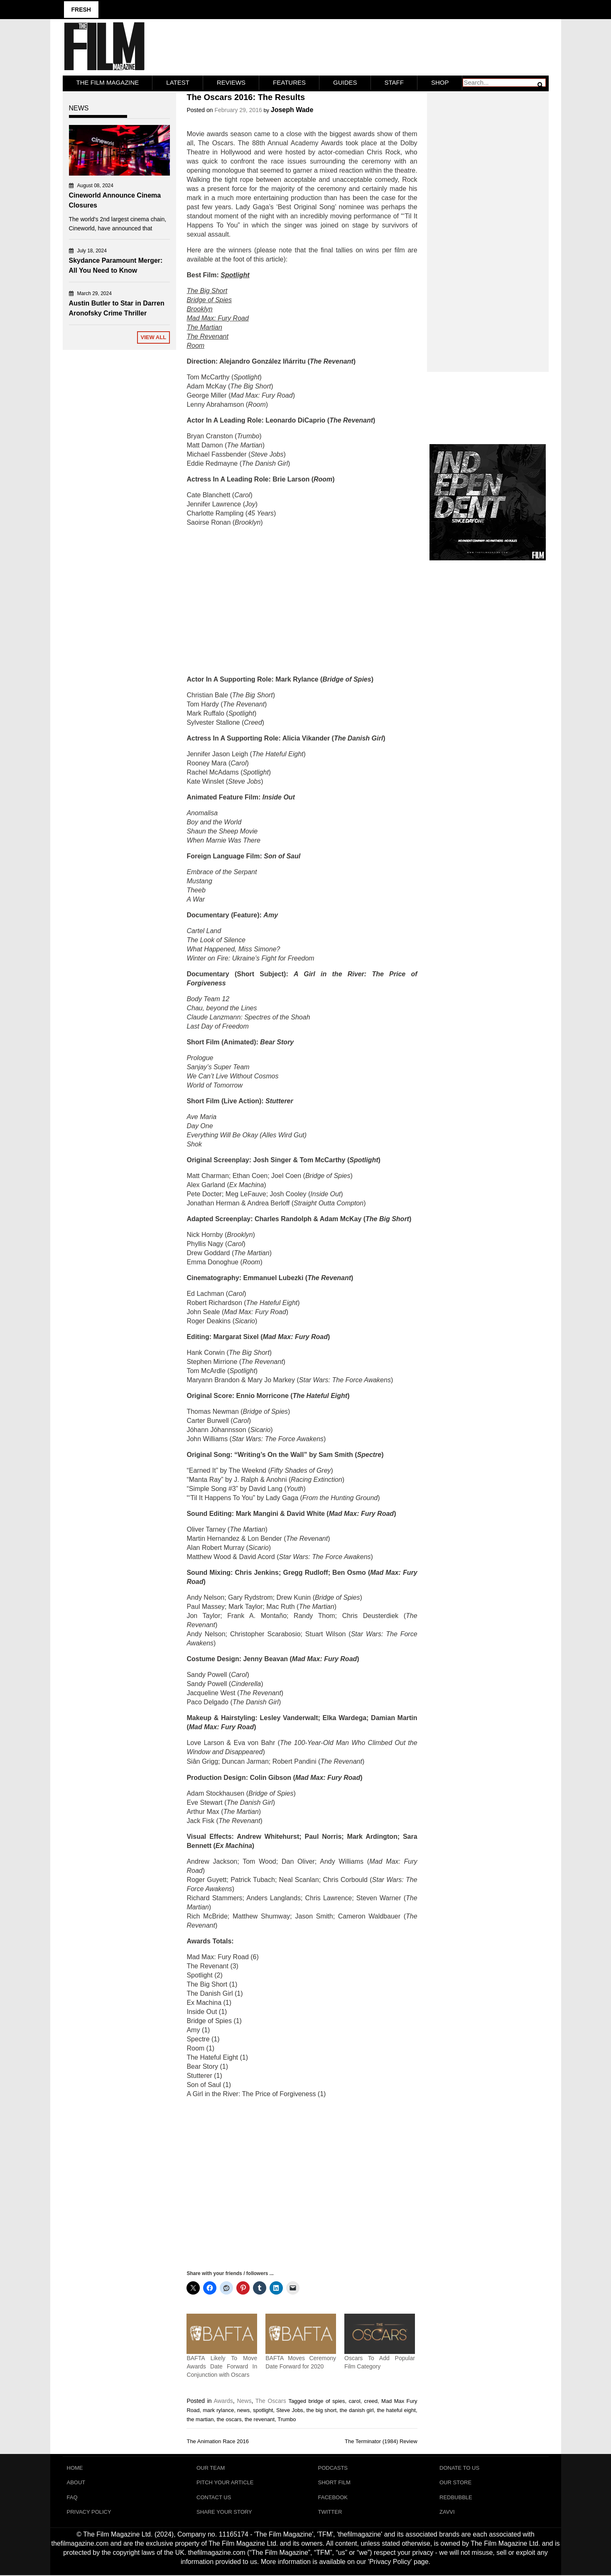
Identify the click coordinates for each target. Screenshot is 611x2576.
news (243, 2410)
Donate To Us (459, 2467)
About (76, 2482)
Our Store (455, 2482)
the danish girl (357, 2410)
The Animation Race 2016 (217, 2441)
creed (371, 2401)
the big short (322, 2410)
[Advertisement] (302, 601)
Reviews (231, 82)
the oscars (229, 2419)
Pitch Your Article (225, 2482)
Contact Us (213, 2497)
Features (289, 82)
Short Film (334, 2482)
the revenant (260, 2419)
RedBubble (455, 2497)
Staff (394, 82)
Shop (440, 82)
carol (354, 2401)
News (244, 2400)
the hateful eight (396, 2410)
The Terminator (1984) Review (381, 2441)
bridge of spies (326, 2401)
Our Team (210, 2467)
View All (153, 337)
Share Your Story (224, 2512)
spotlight (263, 2410)
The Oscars (270, 2400)
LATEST (177, 82)
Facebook (333, 2497)
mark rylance (218, 2410)
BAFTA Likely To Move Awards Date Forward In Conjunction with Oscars (221, 2366)
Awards (223, 2400)
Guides (345, 82)
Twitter (330, 2512)
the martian (199, 2419)
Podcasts (333, 2467)
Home (75, 2467)
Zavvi (447, 2512)
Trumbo (286, 2419)
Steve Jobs (289, 2410)
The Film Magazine (107, 82)
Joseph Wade (292, 109)
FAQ (72, 2497)
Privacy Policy (89, 2512)
